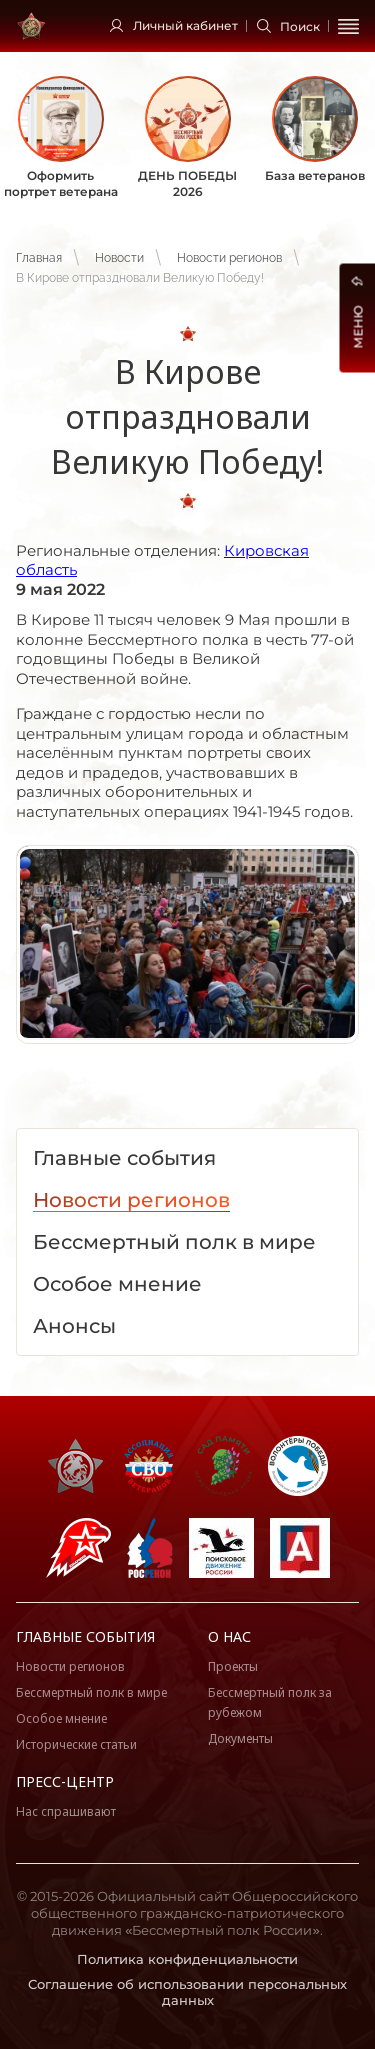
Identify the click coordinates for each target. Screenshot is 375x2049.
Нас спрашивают (66, 1811)
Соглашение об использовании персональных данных (187, 1992)
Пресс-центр (65, 1781)
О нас (229, 1636)
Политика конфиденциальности (187, 1959)
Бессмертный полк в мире (91, 1692)
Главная (39, 258)
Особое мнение (61, 1718)
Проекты (233, 1666)
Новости (119, 258)
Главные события (85, 1636)
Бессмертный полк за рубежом (270, 1702)
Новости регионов (229, 258)
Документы (240, 1738)
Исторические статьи (76, 1744)
